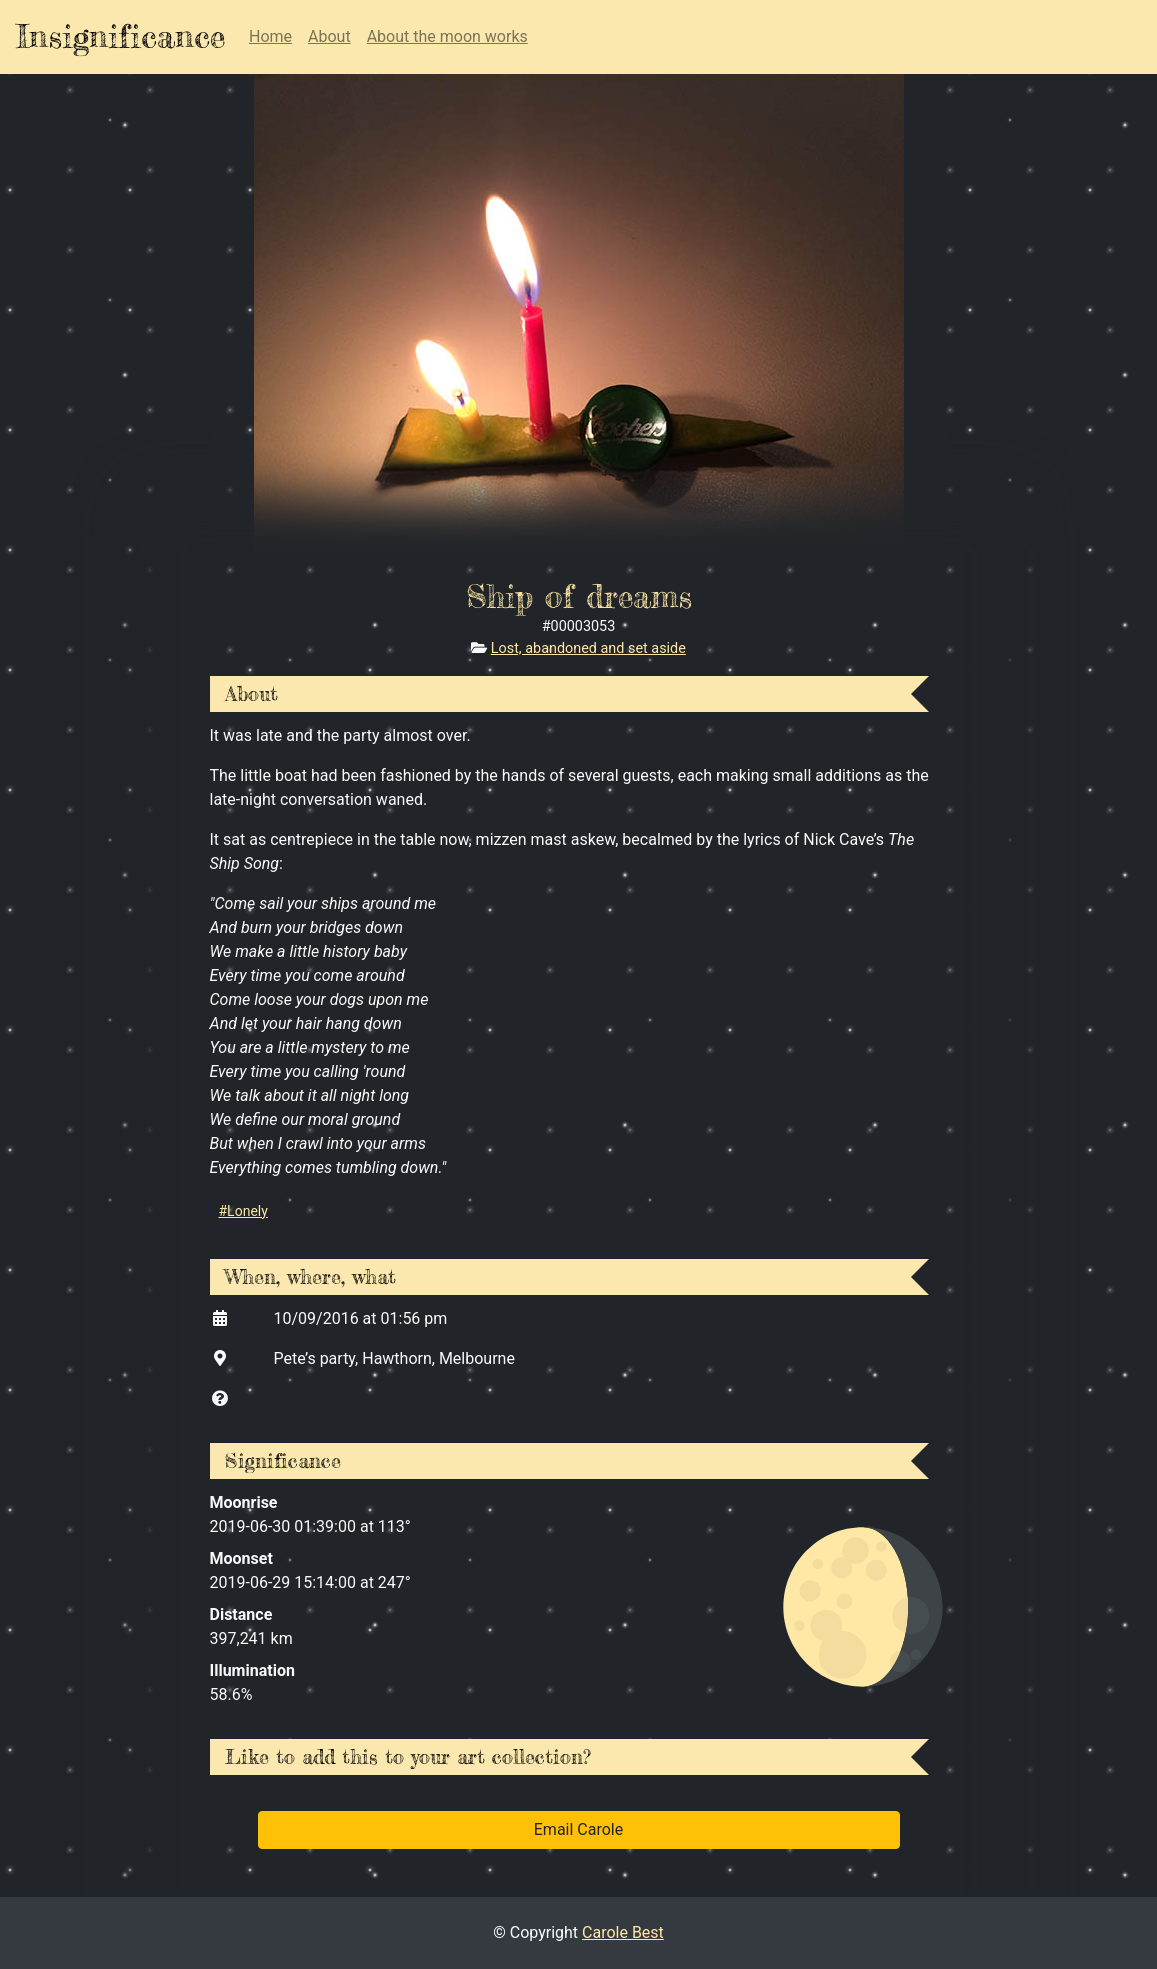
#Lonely (243, 1211)
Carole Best (623, 1932)
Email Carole (578, 1829)
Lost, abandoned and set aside (588, 648)
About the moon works (447, 36)
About (329, 36)
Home (270, 36)
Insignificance (120, 36)
